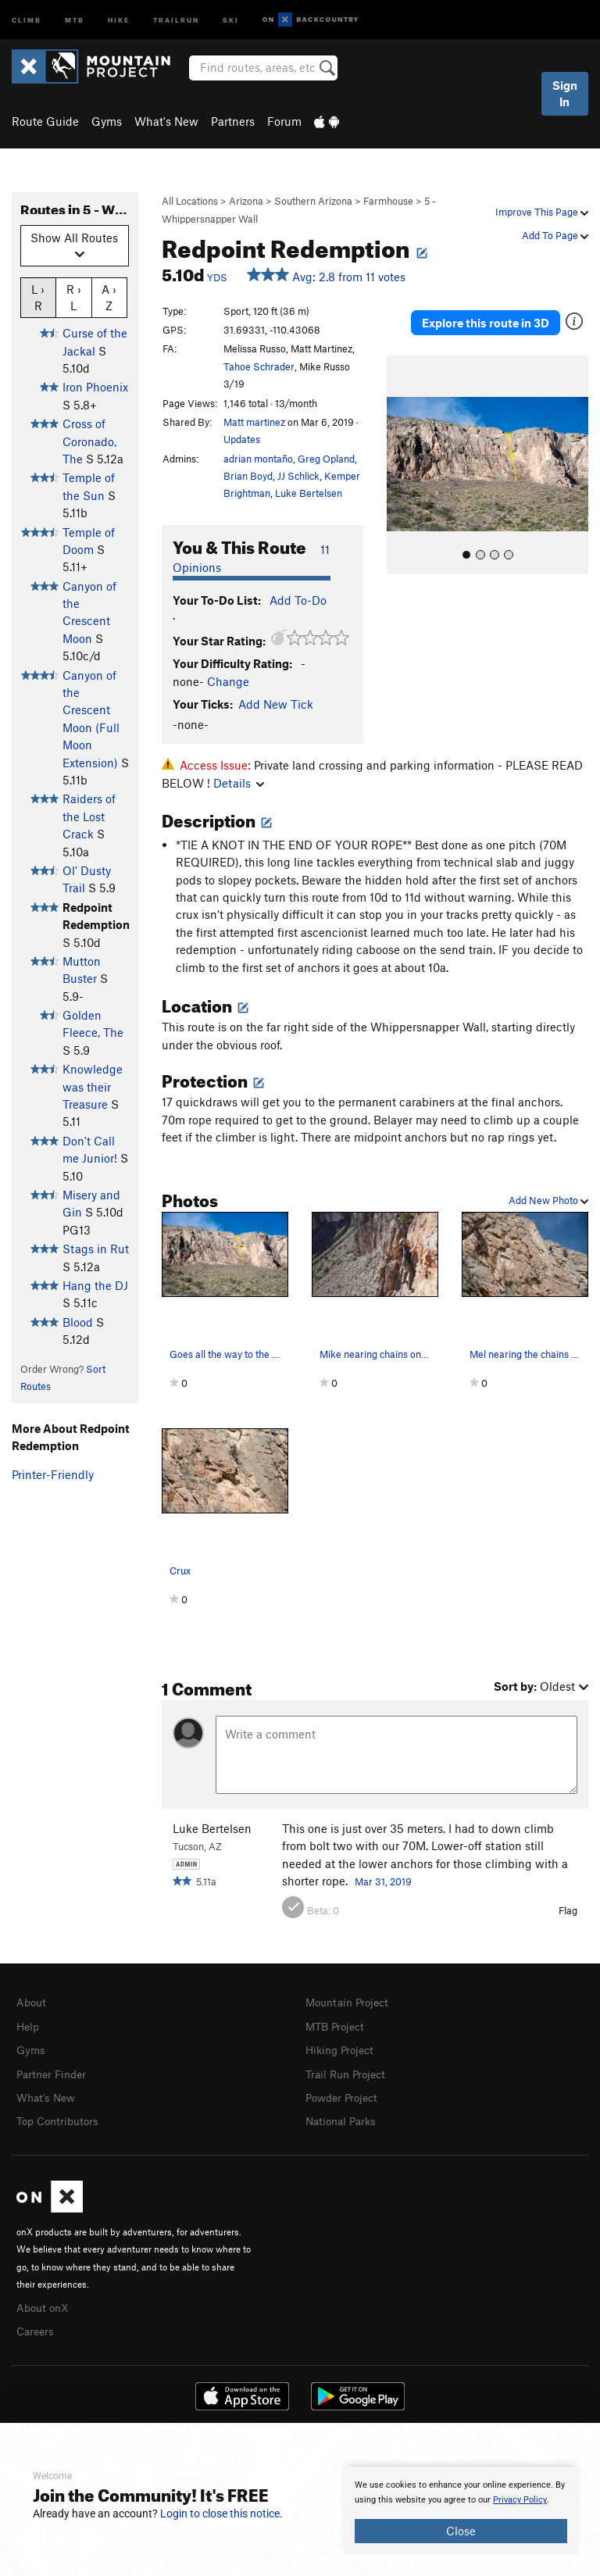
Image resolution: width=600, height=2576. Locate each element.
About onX (44, 2302)
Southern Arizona (313, 201)
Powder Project (344, 2094)
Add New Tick (275, 704)
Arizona (246, 201)
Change (228, 681)
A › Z (109, 297)
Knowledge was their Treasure (92, 1086)
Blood (77, 1322)
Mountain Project (350, 2002)
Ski (231, 19)
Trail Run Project (348, 2071)
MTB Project (337, 2025)
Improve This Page (541, 211)
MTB (74, 19)
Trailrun (176, 19)
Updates (241, 439)
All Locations (190, 201)
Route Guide (45, 121)
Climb (26, 19)
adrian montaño (258, 458)
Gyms (106, 121)
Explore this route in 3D (485, 323)
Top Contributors (60, 2117)
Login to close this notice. (221, 2513)
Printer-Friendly (53, 1474)
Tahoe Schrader (259, 366)
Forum (284, 121)
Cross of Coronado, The (89, 441)
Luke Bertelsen (308, 493)
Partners (233, 121)
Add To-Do (298, 600)
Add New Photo (548, 1200)
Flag (568, 1910)
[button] (402, 464)
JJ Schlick (298, 476)
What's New (166, 121)
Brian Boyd (248, 476)
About (32, 2002)
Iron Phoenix (95, 387)
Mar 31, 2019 (383, 1881)
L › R (38, 297)
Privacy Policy (520, 2500)
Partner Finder (54, 2071)
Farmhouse (388, 201)
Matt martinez (254, 422)
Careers (36, 2324)
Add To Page (555, 235)
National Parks (343, 2117)
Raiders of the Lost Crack (89, 816)
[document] (461, 2510)
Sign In (564, 93)
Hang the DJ (95, 1285)
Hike (119, 19)
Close (461, 2531)
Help (28, 2025)
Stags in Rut (95, 1249)
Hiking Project (342, 2048)
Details (238, 783)
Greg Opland (326, 458)
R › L (73, 297)
